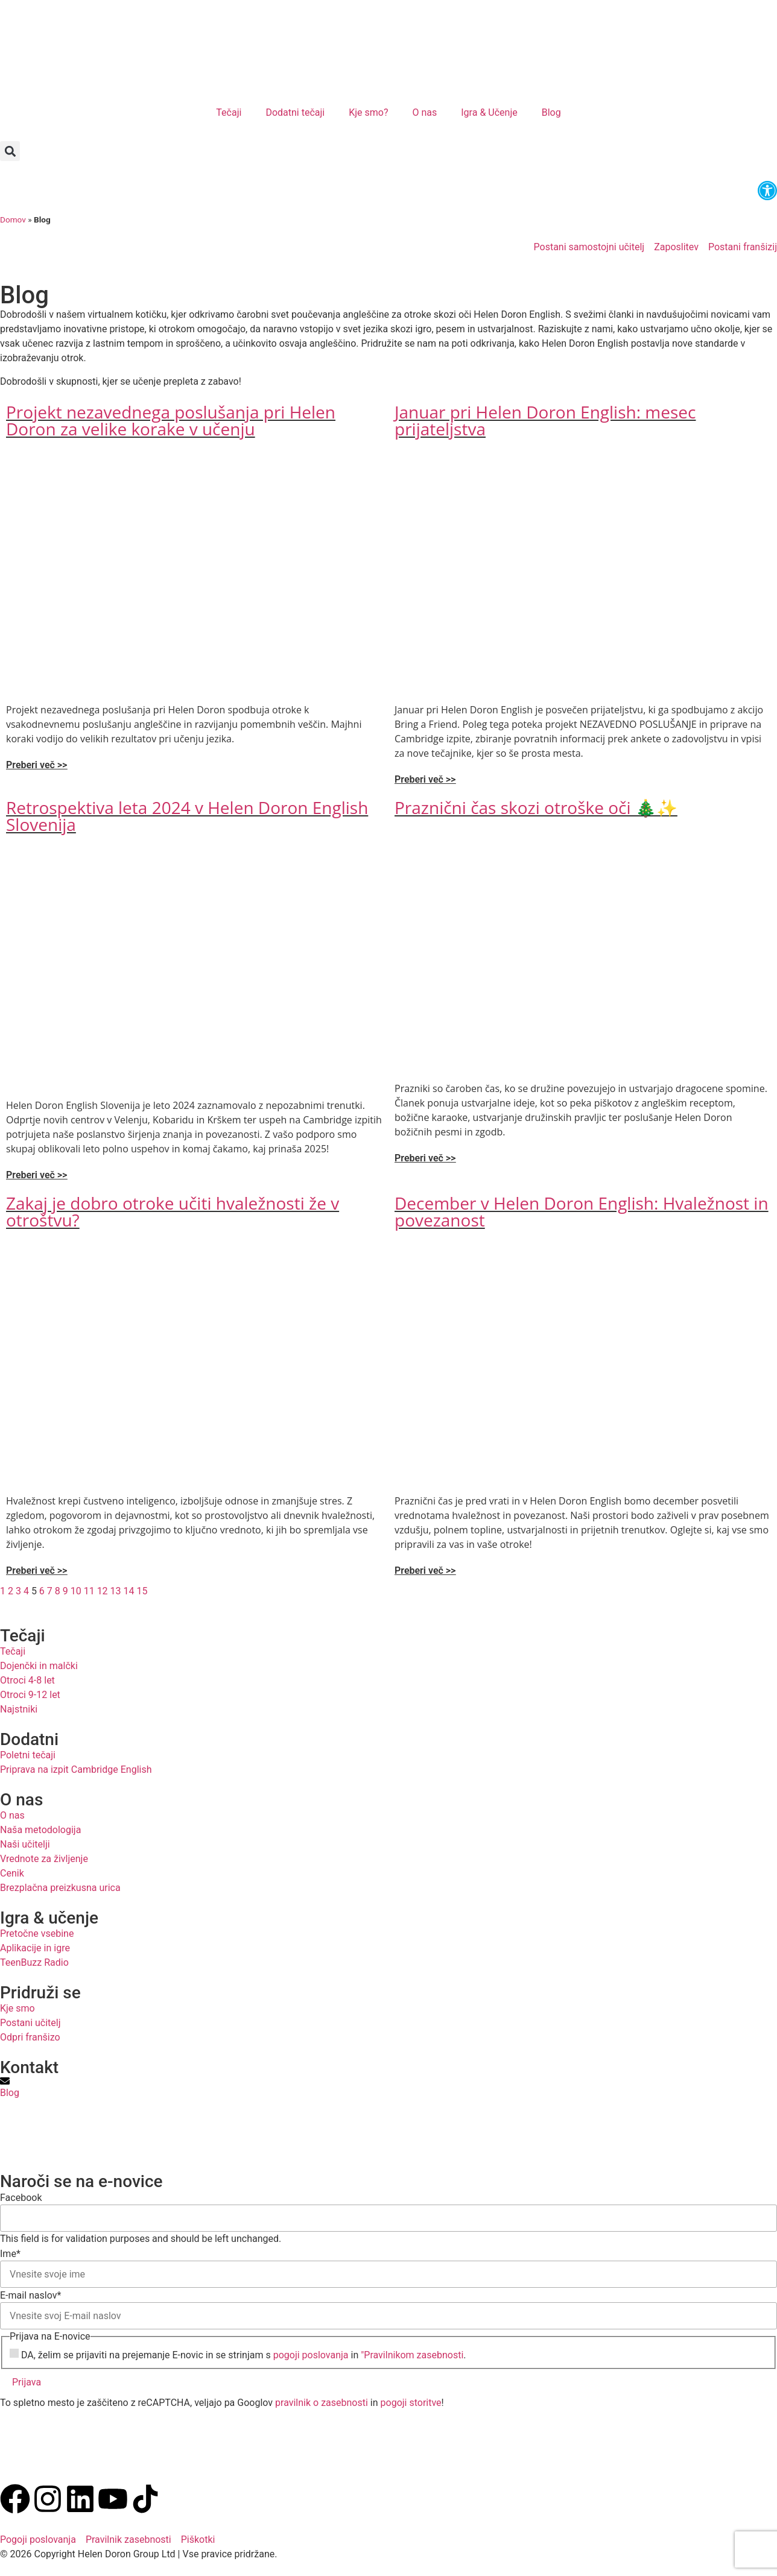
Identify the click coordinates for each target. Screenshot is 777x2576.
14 (129, 1591)
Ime (10, 2254)
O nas (424, 112)
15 (141, 1591)
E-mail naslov (30, 2295)
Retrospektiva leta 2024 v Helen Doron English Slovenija (187, 816)
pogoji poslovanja (311, 2355)
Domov (13, 219)
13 (115, 1591)
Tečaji (228, 112)
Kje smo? (368, 112)
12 (102, 1591)
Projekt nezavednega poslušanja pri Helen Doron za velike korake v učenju (170, 420)
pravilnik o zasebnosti (321, 2402)
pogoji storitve (411, 2402)
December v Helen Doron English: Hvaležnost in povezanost (582, 1211)
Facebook (21, 2198)
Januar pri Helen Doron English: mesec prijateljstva (545, 420)
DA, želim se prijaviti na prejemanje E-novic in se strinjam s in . (243, 2355)
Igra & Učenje (489, 112)
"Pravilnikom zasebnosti (412, 2355)
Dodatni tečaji (295, 112)
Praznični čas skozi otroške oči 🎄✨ (536, 807)
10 (76, 1591)
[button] (10, 151)
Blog (551, 112)
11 (89, 1591)
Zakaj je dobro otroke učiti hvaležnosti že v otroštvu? (172, 1211)
